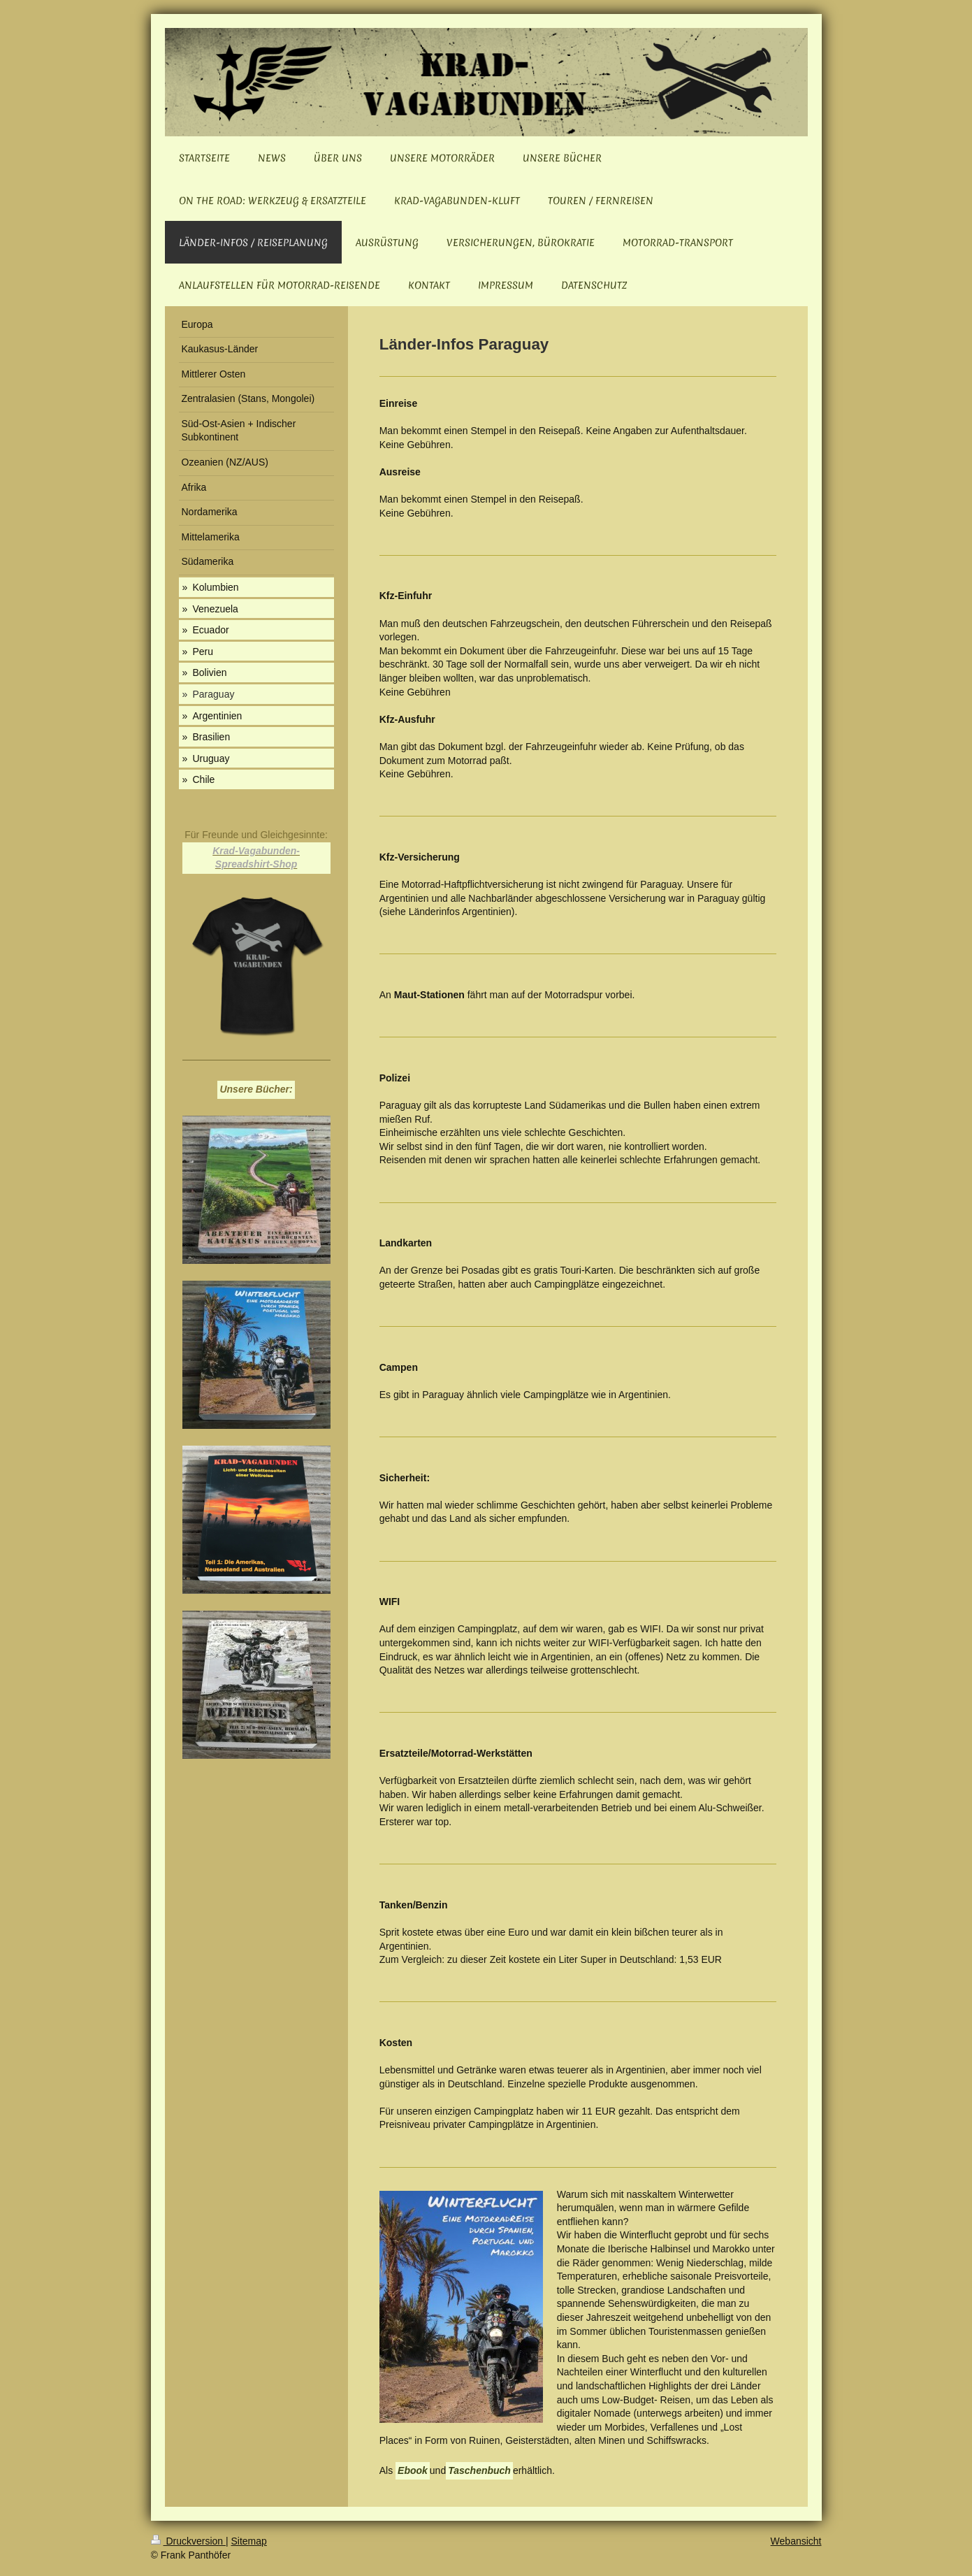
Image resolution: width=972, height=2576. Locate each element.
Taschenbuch (479, 2470)
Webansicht (796, 2541)
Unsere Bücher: (255, 1089)
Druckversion (188, 2541)
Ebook (413, 2470)
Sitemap (249, 2541)
